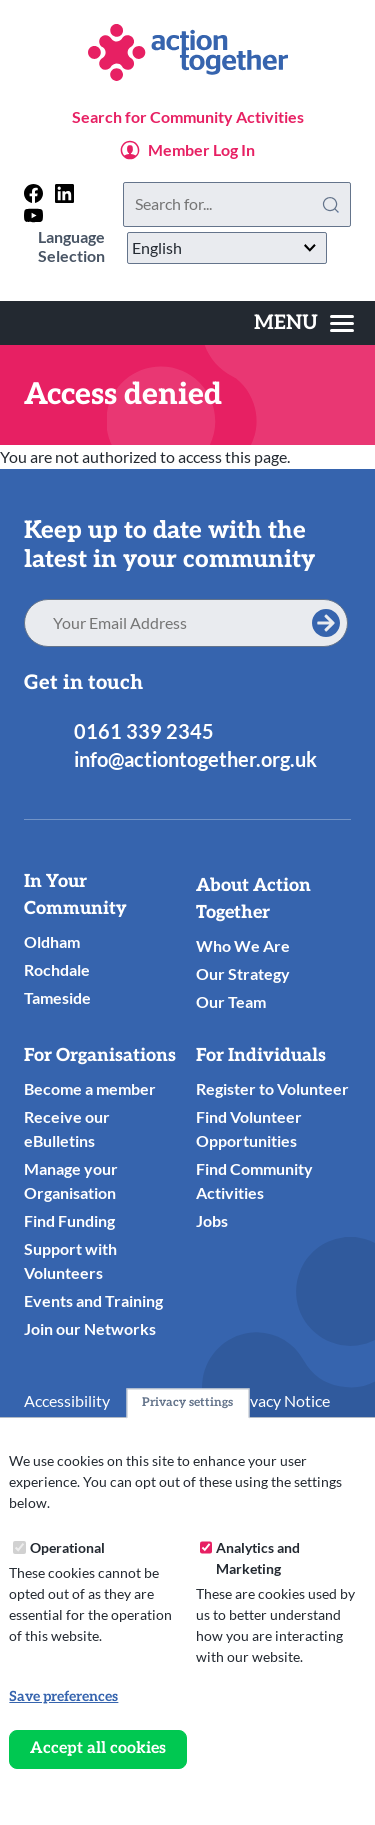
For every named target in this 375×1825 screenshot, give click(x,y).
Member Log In (201, 149)
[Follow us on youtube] (33, 215)
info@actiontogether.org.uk (195, 759)
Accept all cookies (98, 1748)
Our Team (231, 1001)
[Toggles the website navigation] (304, 323)
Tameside (57, 997)
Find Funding (69, 1220)
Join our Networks (90, 1328)
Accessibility (67, 1400)
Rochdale (57, 969)
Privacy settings (187, 1402)
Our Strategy (243, 973)
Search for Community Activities (188, 116)
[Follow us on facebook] (33, 193)
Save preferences (63, 1696)
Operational (67, 1547)
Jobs (212, 1220)
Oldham (52, 941)
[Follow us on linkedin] (64, 193)
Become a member (90, 1088)
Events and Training (93, 1300)
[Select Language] (227, 248)
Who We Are (243, 945)
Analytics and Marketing (258, 1558)
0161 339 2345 (144, 731)
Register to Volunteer (272, 1088)
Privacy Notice (280, 1400)
